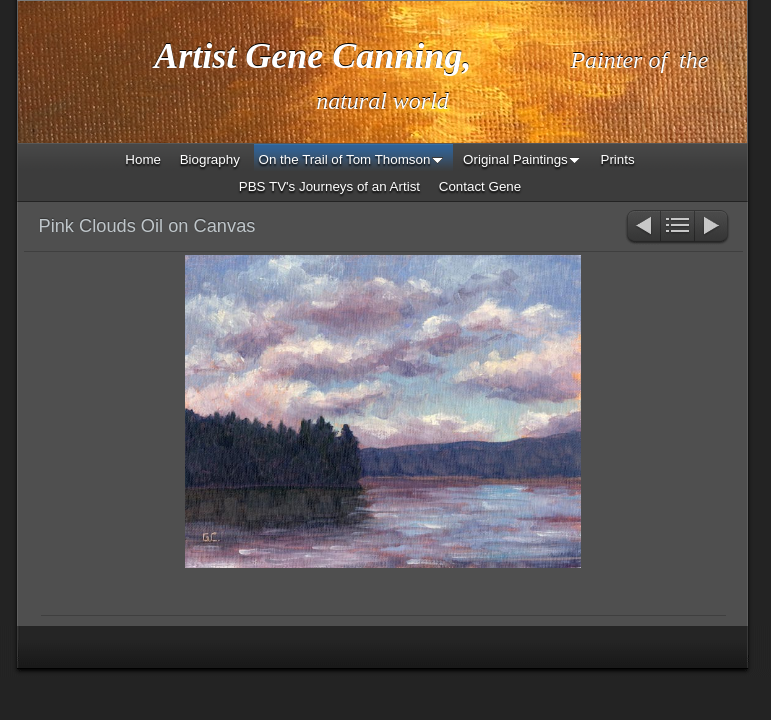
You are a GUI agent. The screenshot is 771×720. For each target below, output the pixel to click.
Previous (642, 227)
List (677, 227)
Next (712, 227)
